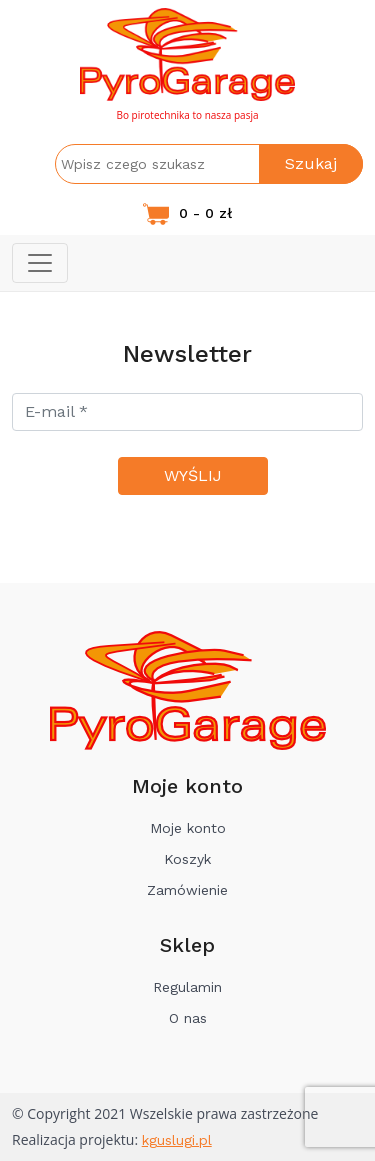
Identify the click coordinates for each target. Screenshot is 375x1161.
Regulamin (187, 987)
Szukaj (311, 163)
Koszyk (187, 859)
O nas (188, 1018)
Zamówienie (187, 890)
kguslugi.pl (177, 1140)
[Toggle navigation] (40, 263)
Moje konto (188, 828)
